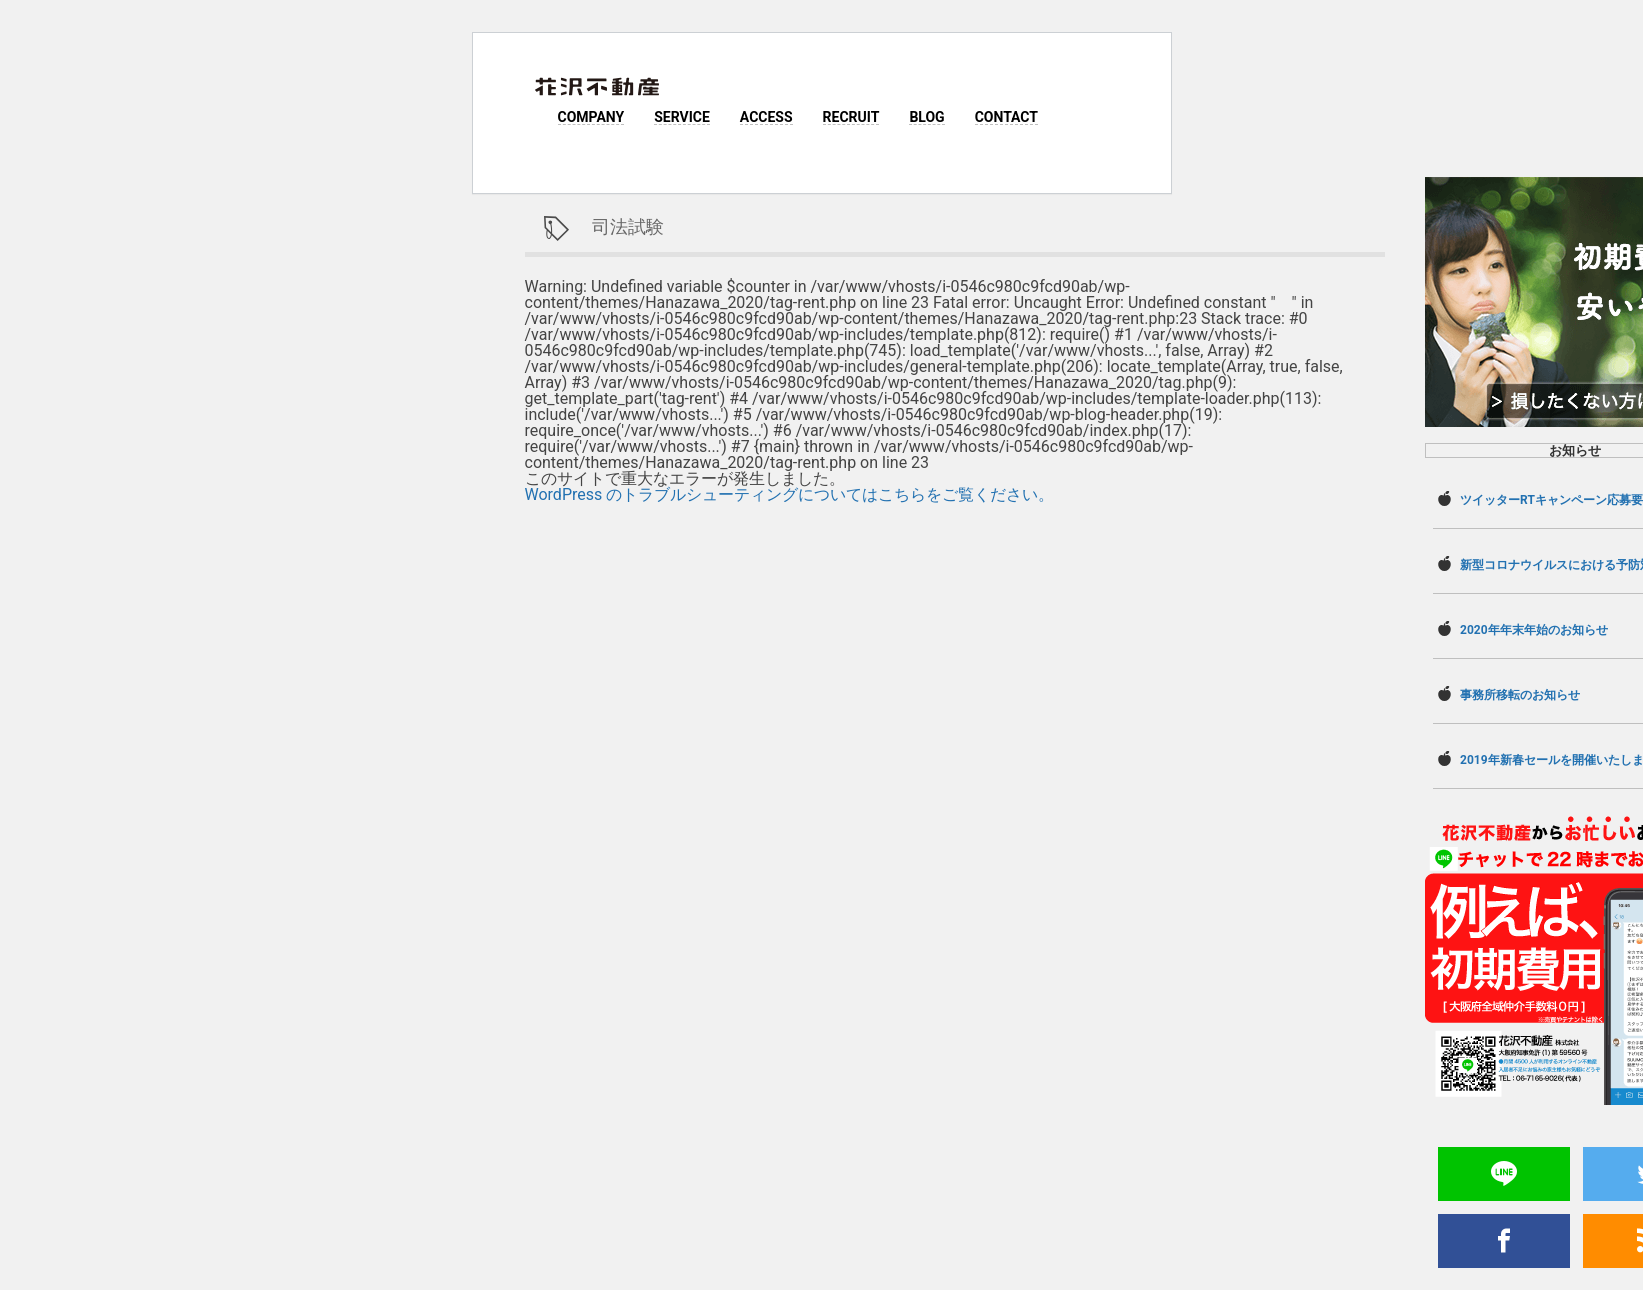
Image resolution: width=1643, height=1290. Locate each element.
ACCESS (766, 117)
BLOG (926, 117)
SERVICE (682, 117)
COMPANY (591, 117)
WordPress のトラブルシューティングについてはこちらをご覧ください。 (790, 494)
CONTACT (1006, 117)
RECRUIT (851, 117)
